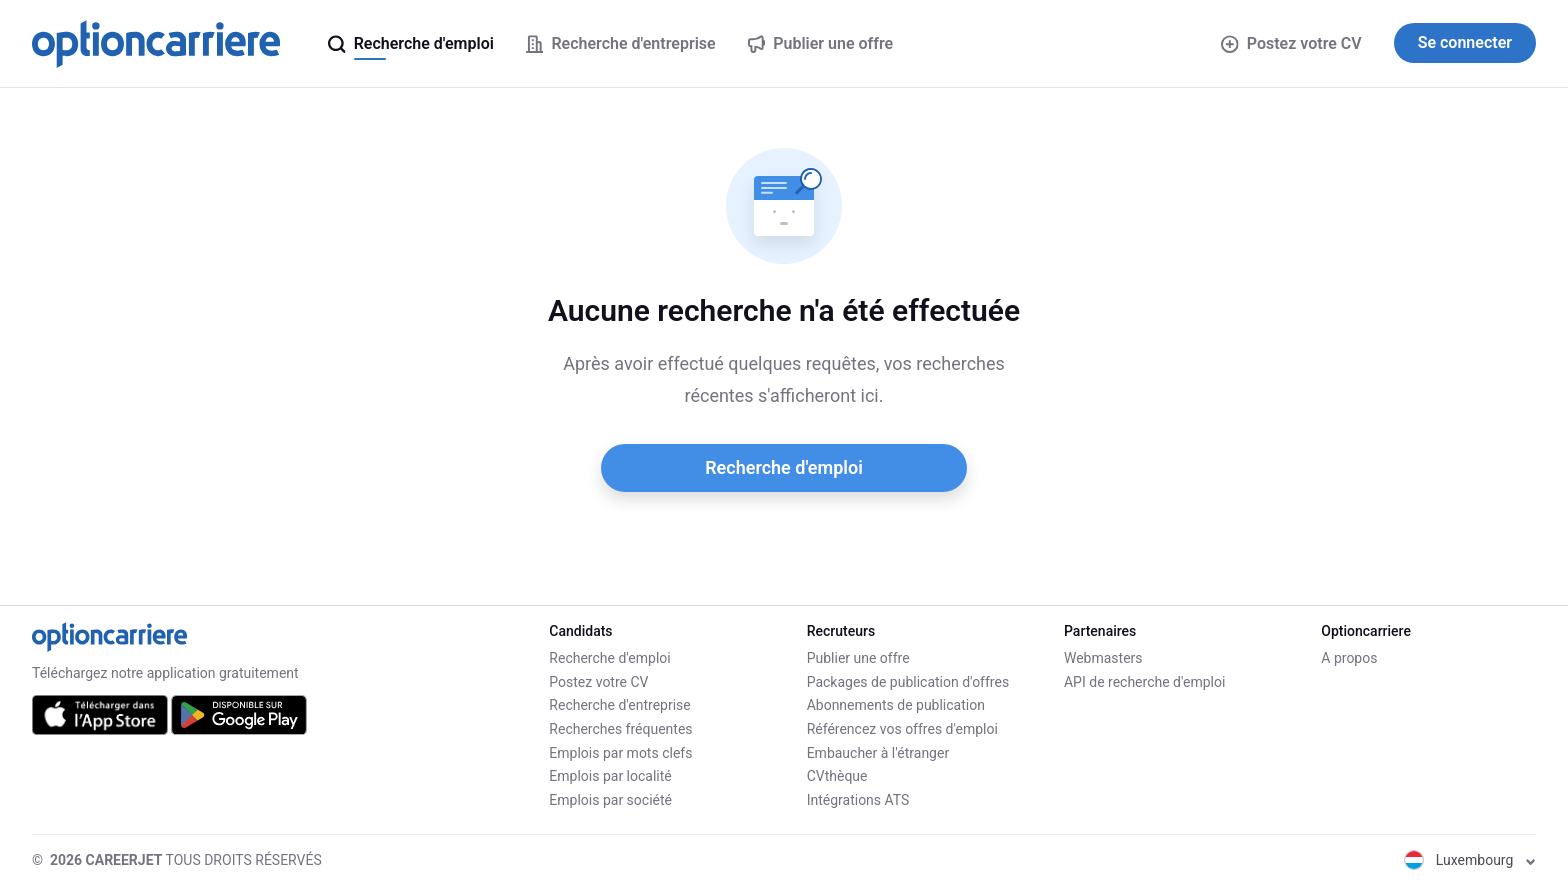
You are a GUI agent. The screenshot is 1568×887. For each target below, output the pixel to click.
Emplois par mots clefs (620, 753)
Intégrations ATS (858, 800)
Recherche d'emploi (784, 467)
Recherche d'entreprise (619, 705)
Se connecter (1465, 42)
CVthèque (837, 776)
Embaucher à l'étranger (878, 753)
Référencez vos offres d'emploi (902, 729)
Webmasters (1103, 658)
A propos (1349, 658)
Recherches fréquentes (620, 729)
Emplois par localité (610, 776)
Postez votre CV (1291, 43)
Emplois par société (610, 800)
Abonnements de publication (896, 705)
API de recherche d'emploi (1144, 682)
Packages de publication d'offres (908, 682)
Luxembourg (1470, 860)
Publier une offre (858, 658)
